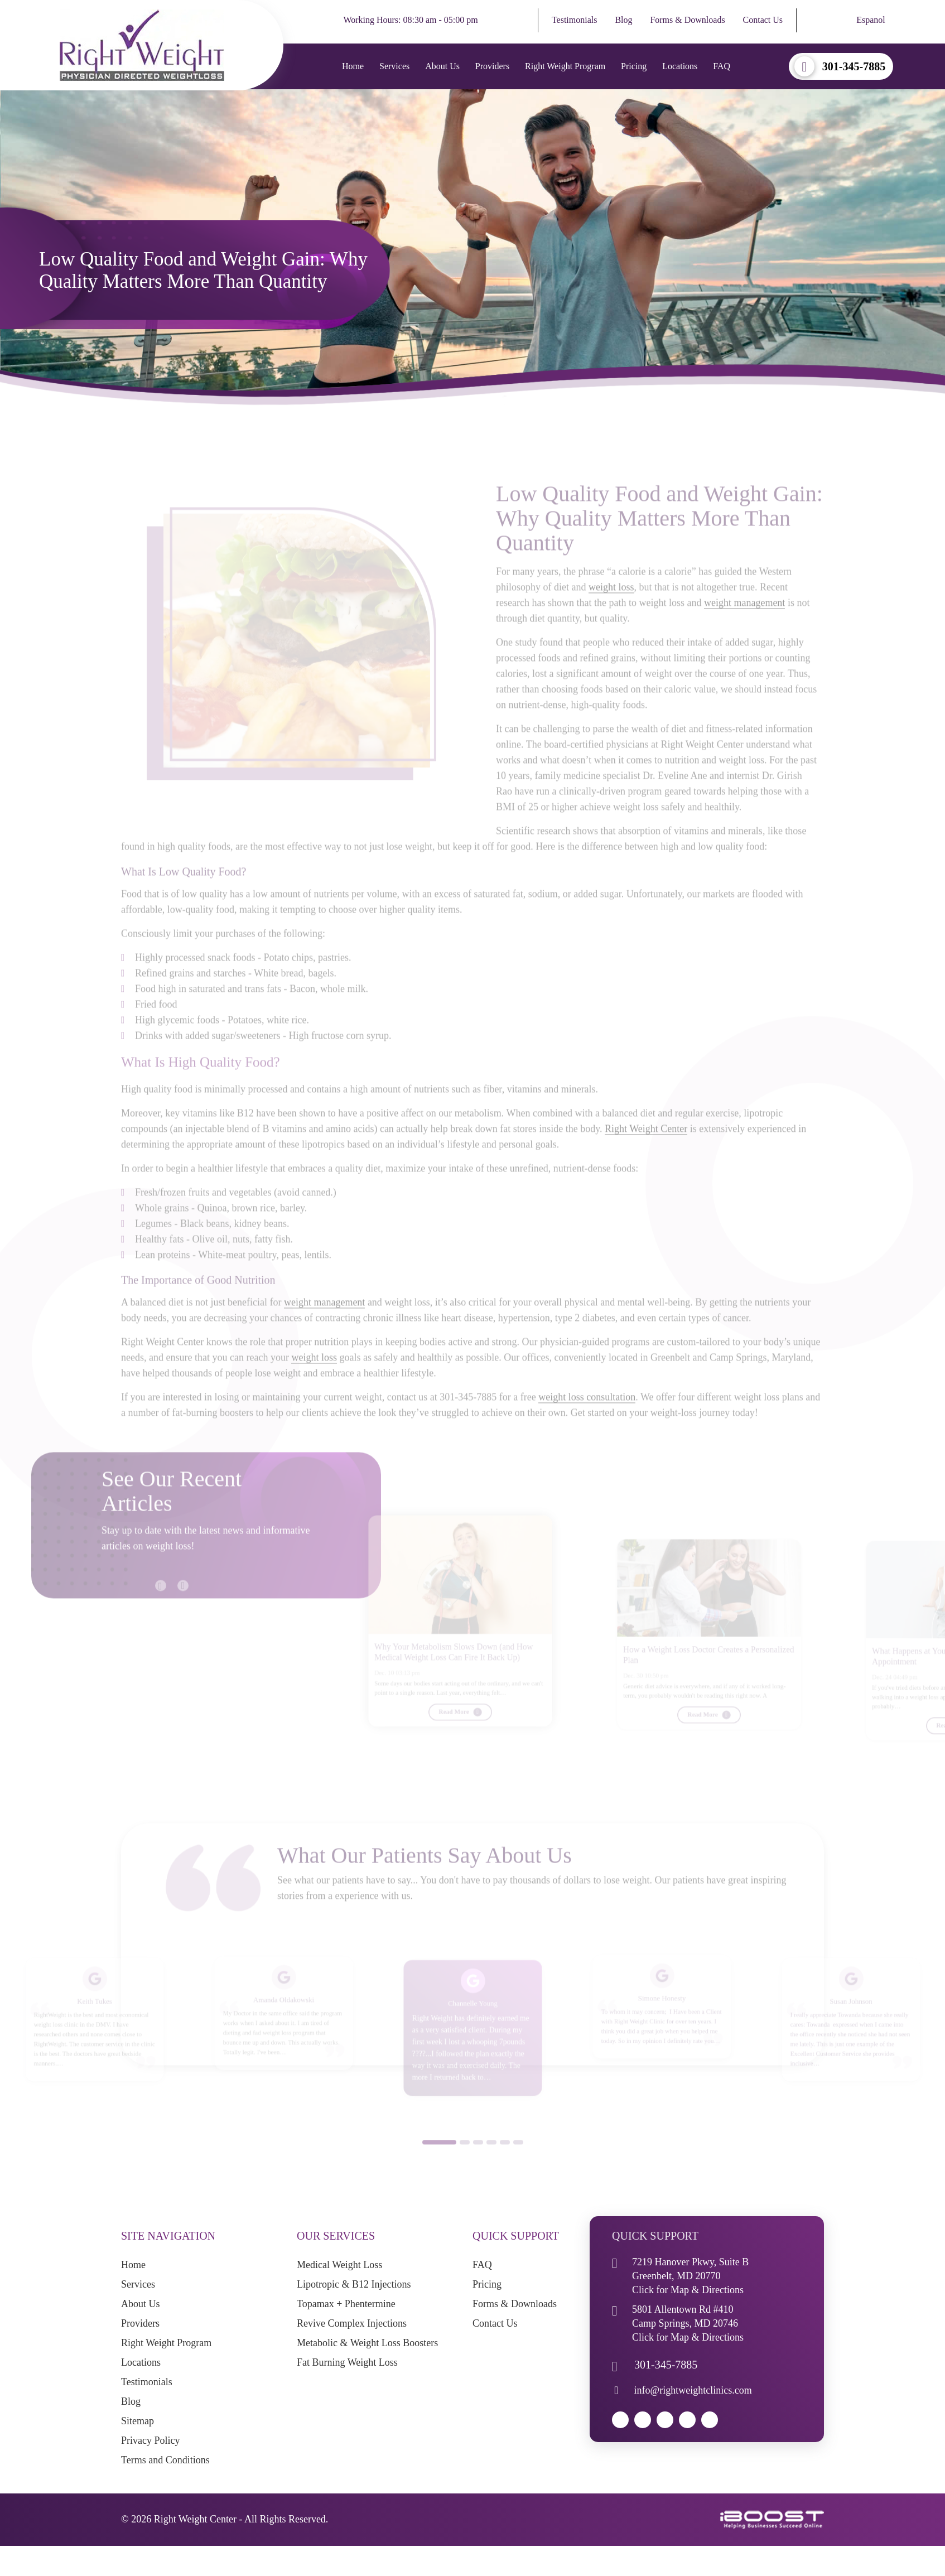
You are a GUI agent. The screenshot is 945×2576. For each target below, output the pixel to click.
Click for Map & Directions (688, 2289)
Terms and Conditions (165, 2460)
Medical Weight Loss (339, 2264)
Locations (679, 66)
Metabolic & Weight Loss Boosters (367, 2342)
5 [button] (505, 2160)
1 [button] (439, 2160)
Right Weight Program (565, 66)
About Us (442, 66)
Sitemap (137, 2421)
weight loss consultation (586, 1414)
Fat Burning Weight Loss (347, 2362)
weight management (744, 620)
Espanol (870, 20)
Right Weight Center (646, 1146)
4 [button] (491, 2160)
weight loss (611, 605)
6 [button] (518, 2160)
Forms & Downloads (687, 20)
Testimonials (574, 20)
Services (394, 66)
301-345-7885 (853, 66)
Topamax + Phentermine (346, 2303)
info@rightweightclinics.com (693, 2390)
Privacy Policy (150, 2440)
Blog (623, 20)
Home (353, 66)
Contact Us (763, 20)
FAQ (721, 66)
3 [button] (478, 2160)
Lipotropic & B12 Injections (354, 2284)
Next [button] (177, 1597)
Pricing (634, 66)
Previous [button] (155, 1597)
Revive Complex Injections (352, 2323)
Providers (492, 66)
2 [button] (465, 2160)
